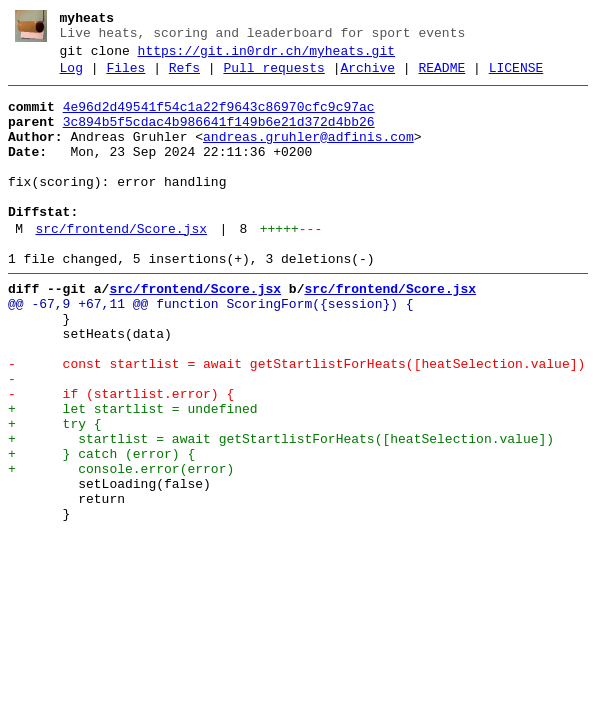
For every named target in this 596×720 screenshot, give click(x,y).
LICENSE (516, 77)
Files (125, 77)
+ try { (55, 493)
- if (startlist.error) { (121, 457)
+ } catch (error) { (101, 529)
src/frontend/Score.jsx (121, 265)
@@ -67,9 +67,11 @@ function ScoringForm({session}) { (211, 349)
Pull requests (273, 77)
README (441, 77)
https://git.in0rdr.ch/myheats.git (266, 57)
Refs (184, 77)
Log (71, 77)
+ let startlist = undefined (133, 475)
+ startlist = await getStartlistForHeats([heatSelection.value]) (281, 511)
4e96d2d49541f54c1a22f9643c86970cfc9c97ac (219, 119)
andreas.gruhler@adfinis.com (308, 155)
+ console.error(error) (121, 547)
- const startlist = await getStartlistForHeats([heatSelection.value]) (296, 421)
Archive (367, 77)
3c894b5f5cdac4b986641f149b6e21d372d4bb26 (219, 137)
